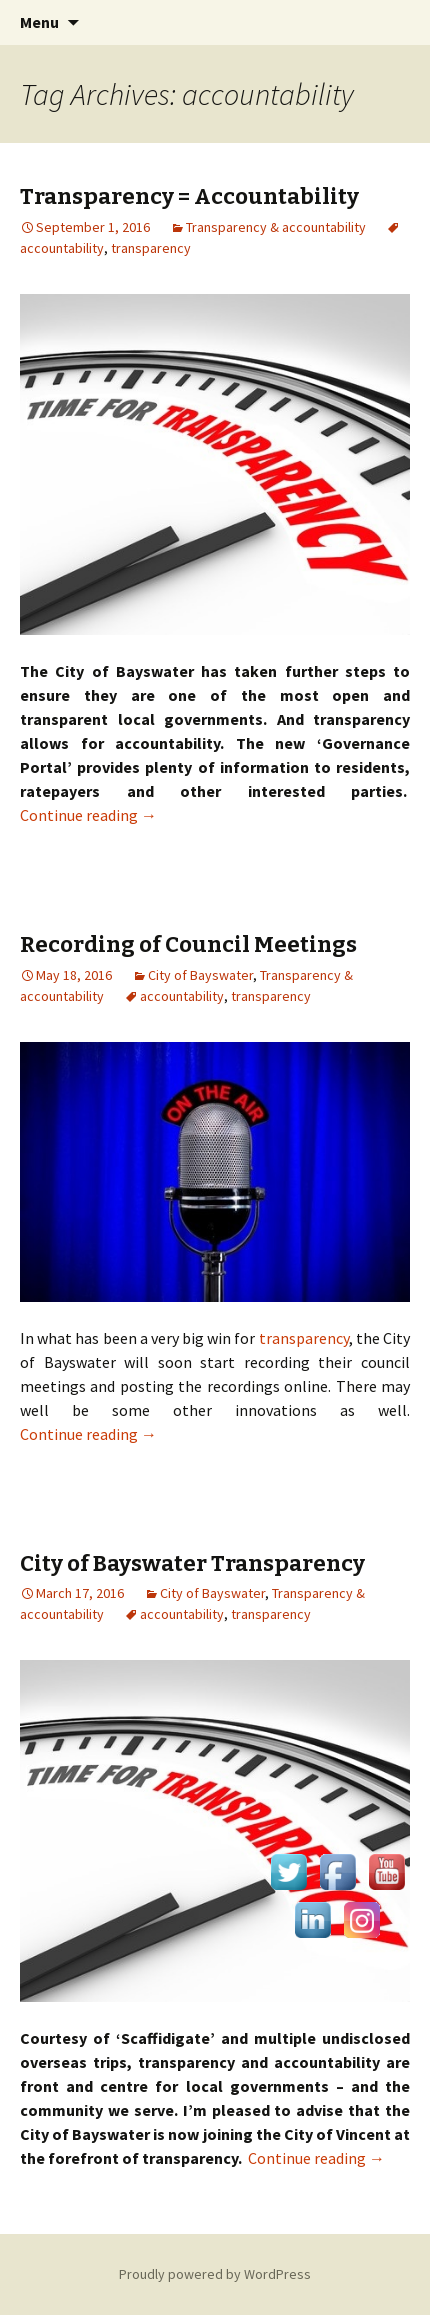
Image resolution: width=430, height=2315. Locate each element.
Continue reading (88, 815)
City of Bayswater (200, 975)
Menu (39, 22)
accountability (182, 996)
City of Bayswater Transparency (192, 1563)
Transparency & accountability (276, 227)
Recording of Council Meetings (188, 944)
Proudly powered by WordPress (215, 2274)
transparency (151, 248)
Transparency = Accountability (189, 196)
